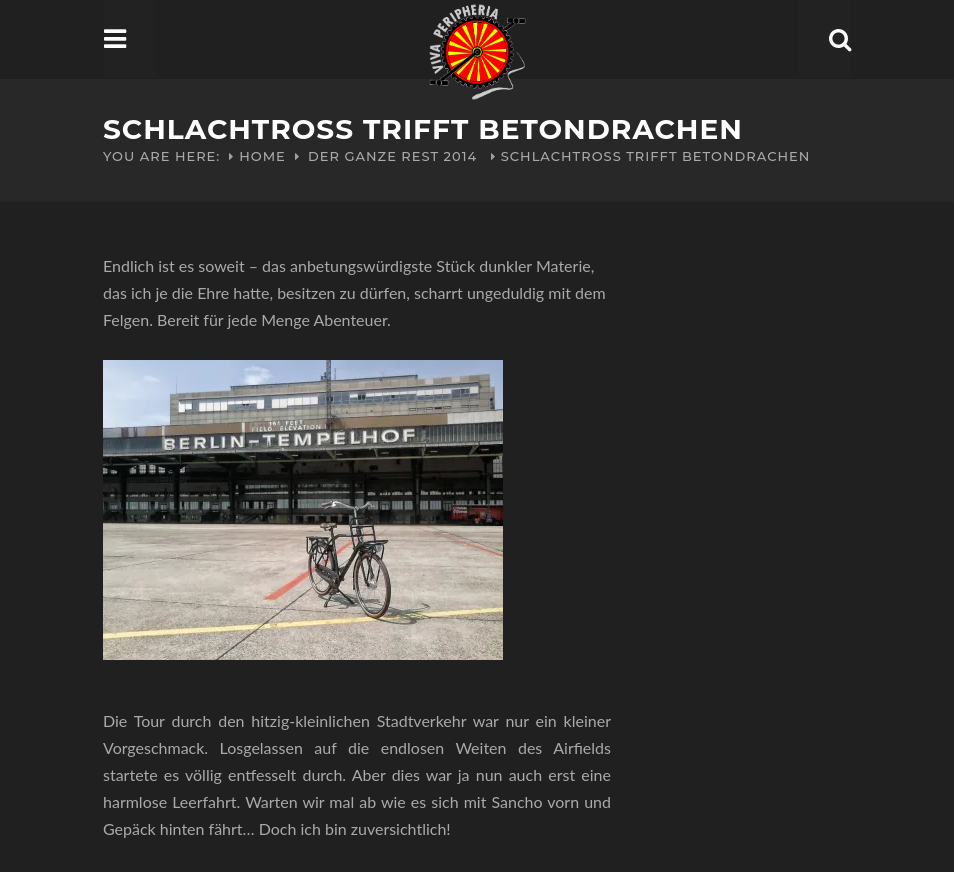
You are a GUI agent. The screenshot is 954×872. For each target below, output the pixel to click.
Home (262, 156)
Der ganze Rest (373, 156)
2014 (461, 156)
